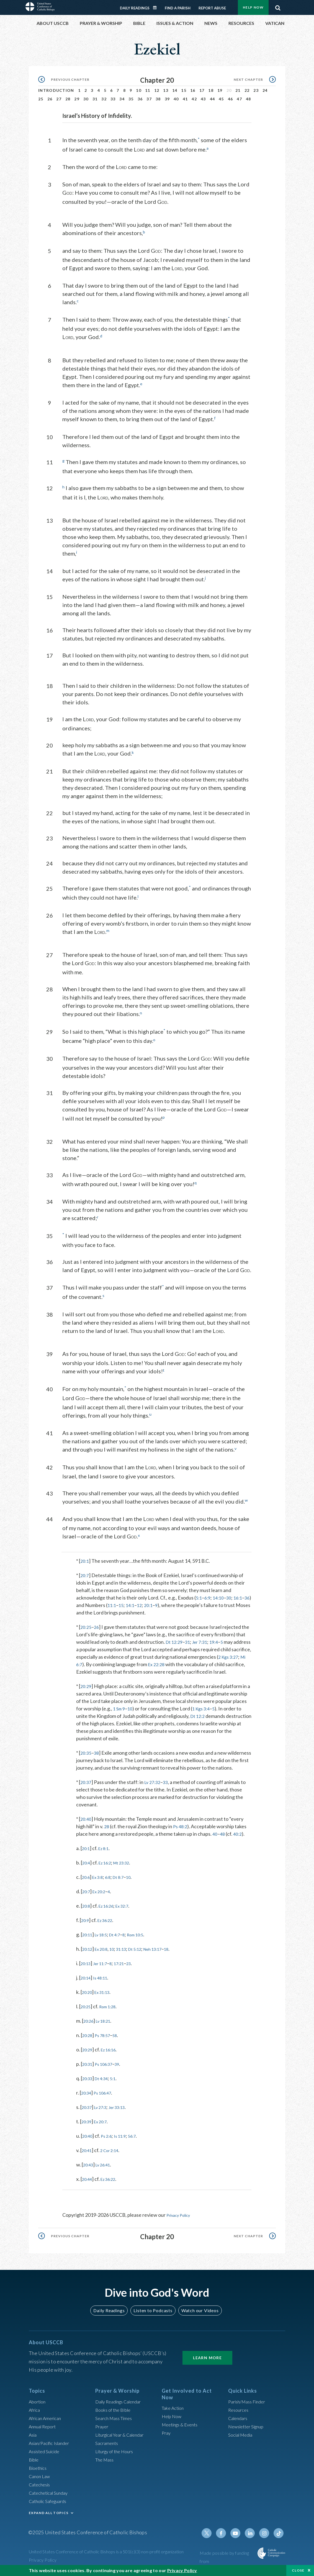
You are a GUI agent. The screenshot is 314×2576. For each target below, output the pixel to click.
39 (167, 99)
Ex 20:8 (105, 1952)
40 (176, 99)
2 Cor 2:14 (114, 2153)
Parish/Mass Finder (249, 2404)
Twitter (213, 2536)
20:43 (89, 2168)
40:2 (239, 1837)
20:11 (88, 1938)
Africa (35, 2412)
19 (220, 90)
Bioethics (39, 2470)
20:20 (88, 1995)
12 (156, 90)
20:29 (86, 1682)
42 (194, 99)
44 (212, 99)
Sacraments (107, 2445)
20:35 (86, 1749)
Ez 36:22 (108, 1923)
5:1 (199, 1593)
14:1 (140, 1601)
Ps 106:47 (106, 2096)
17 (202, 90)
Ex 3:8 (100, 1880)
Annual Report (44, 2429)
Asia (33, 2437)
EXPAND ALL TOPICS (48, 2515)
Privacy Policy (181, 2218)
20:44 (88, 2182)
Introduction (56, 90)
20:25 (86, 1623)
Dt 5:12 (146, 1952)
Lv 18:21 (107, 2024)
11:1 (120, 1601)
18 (210, 90)
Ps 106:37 (108, 2067)
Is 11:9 (126, 2139)
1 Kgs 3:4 (204, 1704)
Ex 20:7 (104, 2125)
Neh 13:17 (167, 1952)
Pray (167, 2435)
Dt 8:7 (125, 1880)
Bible (34, 2462)
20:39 (87, 2125)
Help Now (253, 7)
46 (230, 99)
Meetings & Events (182, 2427)
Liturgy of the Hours (116, 2454)
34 (122, 99)
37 (149, 99)
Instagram (266, 2536)
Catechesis (41, 2487)
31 (95, 99)
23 (256, 90)
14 (174, 90)
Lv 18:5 (105, 1938)
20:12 (88, 1952)
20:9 (86, 1923)
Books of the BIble (114, 2412)
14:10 (220, 1593)
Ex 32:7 (129, 1909)
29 (76, 99)
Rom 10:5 (146, 1938)
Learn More (207, 2360)
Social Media (242, 2437)
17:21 (126, 1966)
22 (247, 90)
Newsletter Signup (248, 2429)
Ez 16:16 (112, 2053)
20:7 (85, 1571)
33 (113, 99)
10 (138, 90)
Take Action (174, 2411)
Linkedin (253, 2536)
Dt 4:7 (121, 1938)
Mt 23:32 (128, 1866)
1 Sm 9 (120, 1704)
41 (185, 99)
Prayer (102, 2429)
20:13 (87, 1966)
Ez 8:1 (106, 1851)
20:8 (87, 1909)
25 (40, 99)
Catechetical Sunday (51, 2495)
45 (221, 99)
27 (58, 99)
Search (278, 6)
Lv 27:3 (104, 2110)
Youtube (239, 2536)
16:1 (242, 1593)
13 (165, 90)
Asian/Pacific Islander (52, 2445)
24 (265, 90)
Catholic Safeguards (50, 2504)
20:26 (89, 2024)
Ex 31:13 (106, 1995)
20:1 (85, 1557)
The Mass (105, 2462)
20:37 (86, 1785)
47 (239, 99)
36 (140, 99)
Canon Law (40, 2479)
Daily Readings (135, 8)
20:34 (87, 2096)
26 (50, 99)
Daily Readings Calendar (157, 8)
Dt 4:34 (105, 2081)
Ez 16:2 (108, 1866)
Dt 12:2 (198, 1712)
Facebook (226, 2536)
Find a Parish (178, 8)
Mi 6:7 (95, 1660)
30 (86, 99)
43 (203, 99)
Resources (239, 2412)
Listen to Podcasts (153, 2313)
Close (298, 2570)
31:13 (129, 1952)
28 (68, 99)
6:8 (113, 1880)
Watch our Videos (197, 2313)
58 (121, 2038)
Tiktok (279, 2536)
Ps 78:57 (106, 2038)
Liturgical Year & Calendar (123, 2437)
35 (131, 99)
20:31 (88, 2067)
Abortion (38, 2404)
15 (183, 90)
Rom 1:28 (112, 2010)
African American (47, 2421)
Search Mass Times (115, 2421)
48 (248, 99)
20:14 (87, 1981)
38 (158, 99)
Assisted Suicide (46, 2454)
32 (104, 99)
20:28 (88, 2038)
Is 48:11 (104, 1981)
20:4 (87, 1866)
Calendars (239, 2421)
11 (147, 90)
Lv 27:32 (155, 1785)
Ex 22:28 (176, 1660)
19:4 (219, 1638)
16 (192, 90)
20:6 (87, 1880)
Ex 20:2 (102, 1895)
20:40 (86, 1822)
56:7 (140, 2139)
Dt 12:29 (175, 1638)
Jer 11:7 (104, 1966)
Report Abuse (212, 8)
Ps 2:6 (109, 2139)
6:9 (208, 1593)
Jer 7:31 (203, 1638)
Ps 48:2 (181, 1830)
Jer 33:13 (124, 2110)
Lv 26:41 (107, 2168)
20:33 (88, 2081)
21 (238, 90)
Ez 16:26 (110, 1909)
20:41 (88, 2153)
